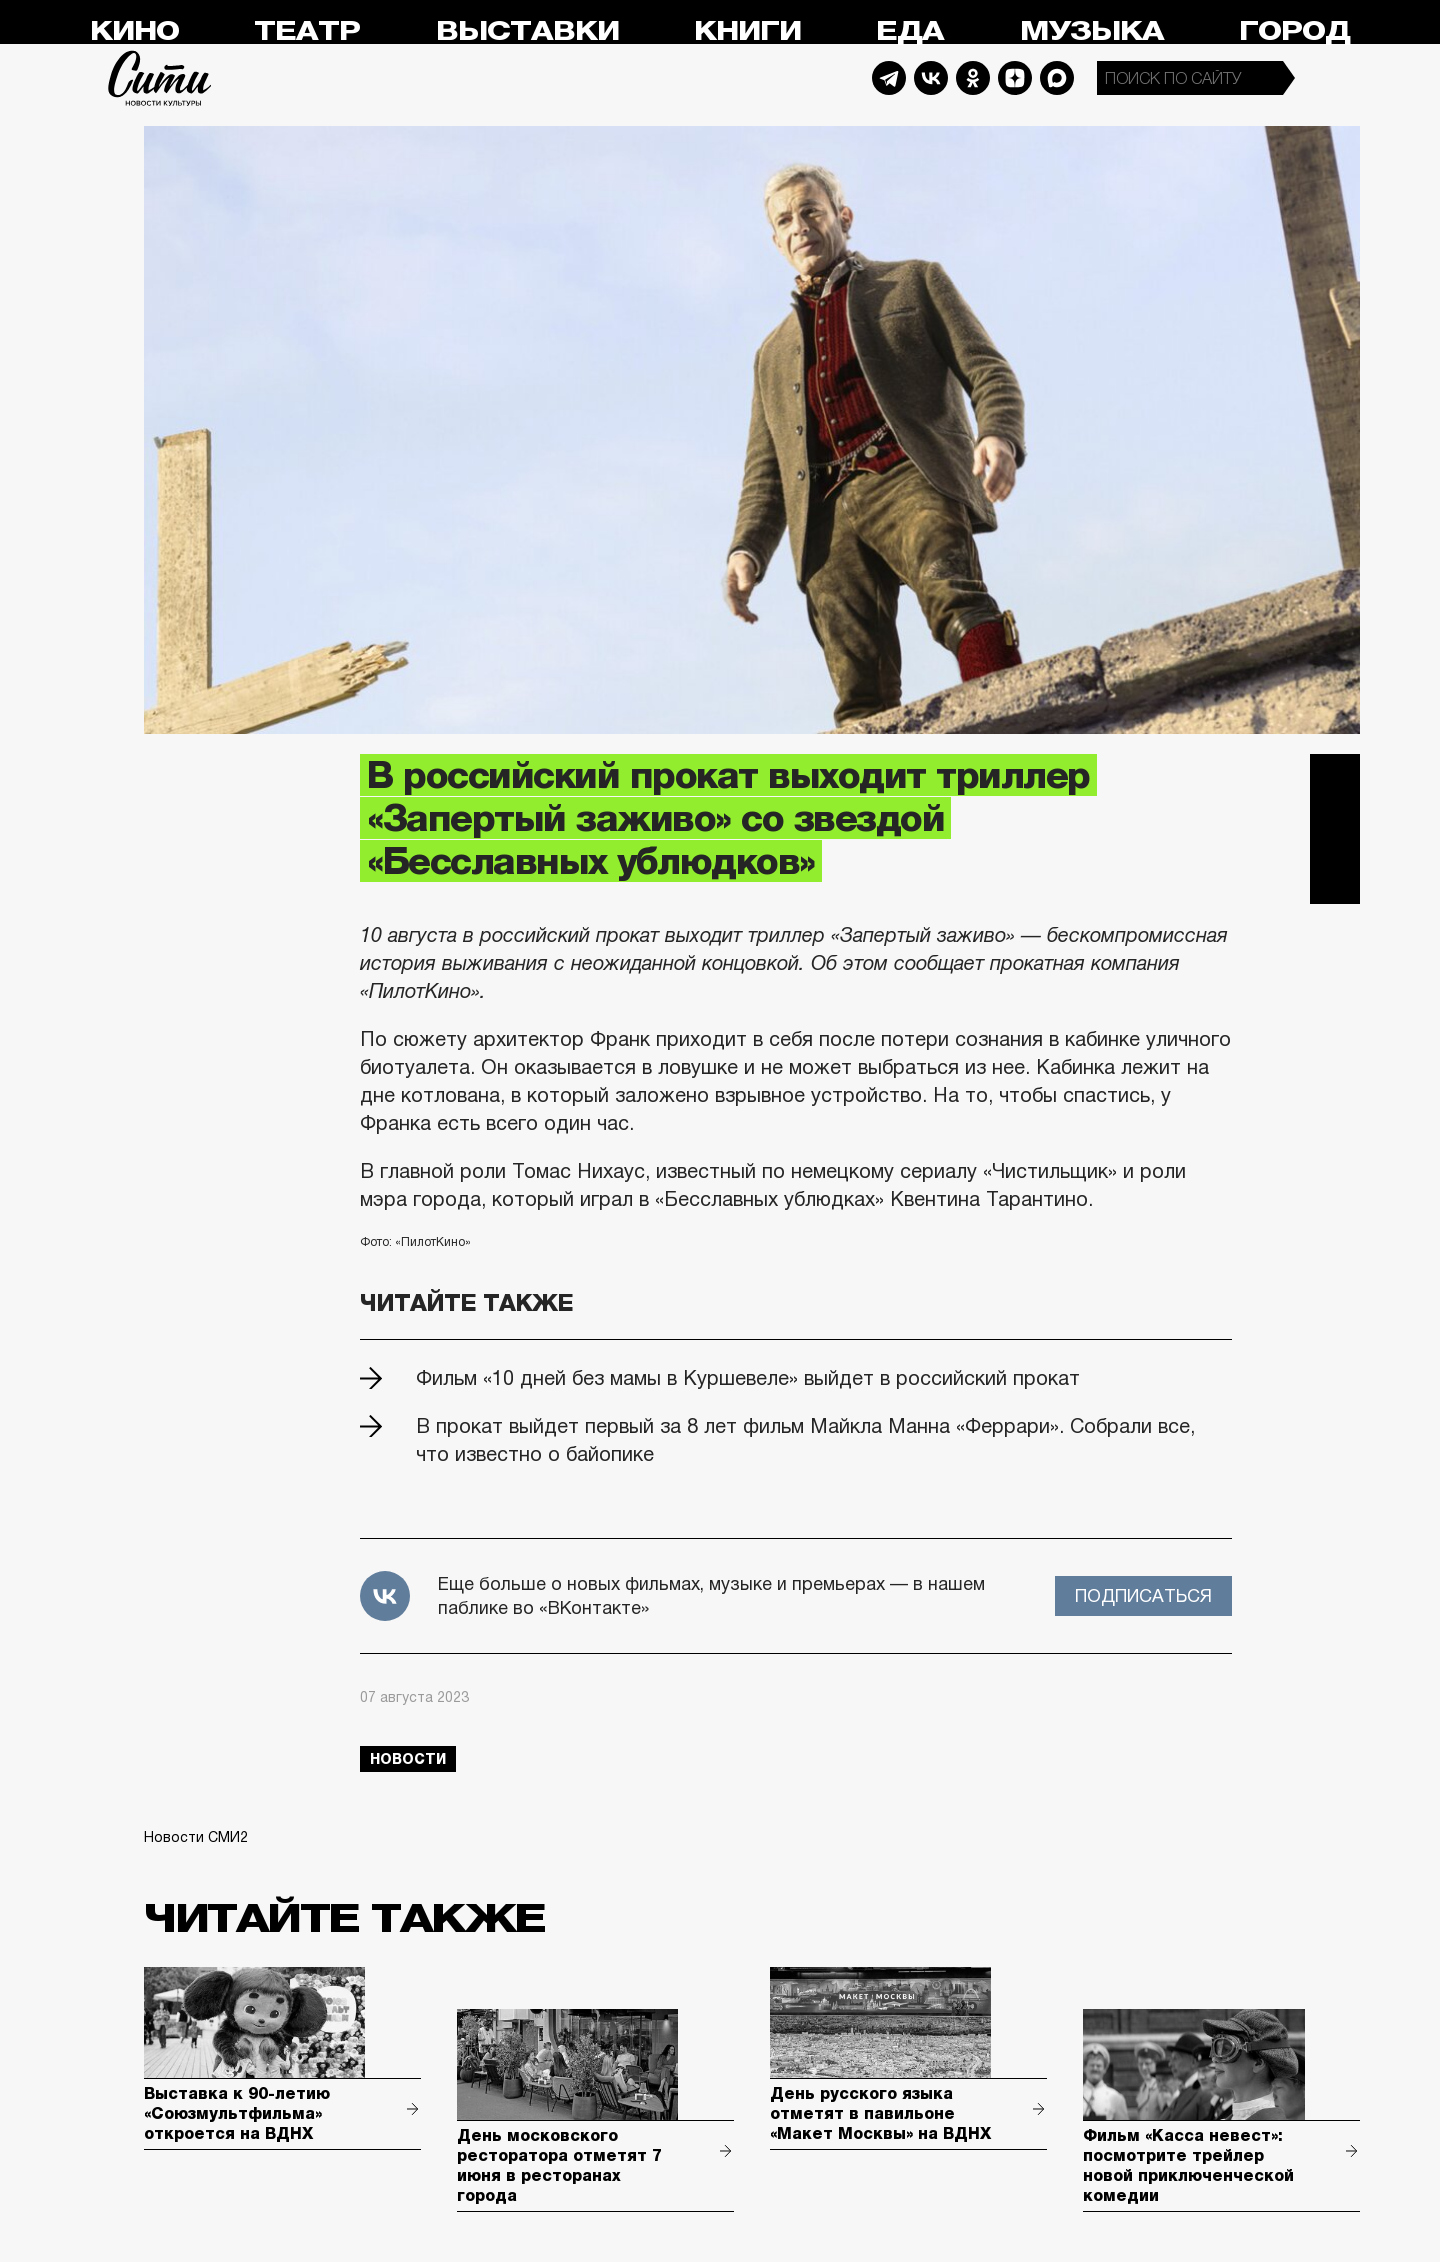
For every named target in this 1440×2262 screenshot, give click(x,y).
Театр (307, 31)
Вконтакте (1335, 829)
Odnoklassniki (973, 78)
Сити (160, 78)
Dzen (1015, 78)
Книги (747, 31)
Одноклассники (1335, 879)
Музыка (1092, 31)
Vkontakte (931, 78)
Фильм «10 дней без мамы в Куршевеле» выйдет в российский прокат (748, 1378)
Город (1294, 31)
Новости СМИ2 (196, 1837)
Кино (134, 31)
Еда (910, 31)
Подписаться (1143, 1596)
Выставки (527, 31)
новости (408, 1759)
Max (1057, 78)
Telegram (889, 78)
